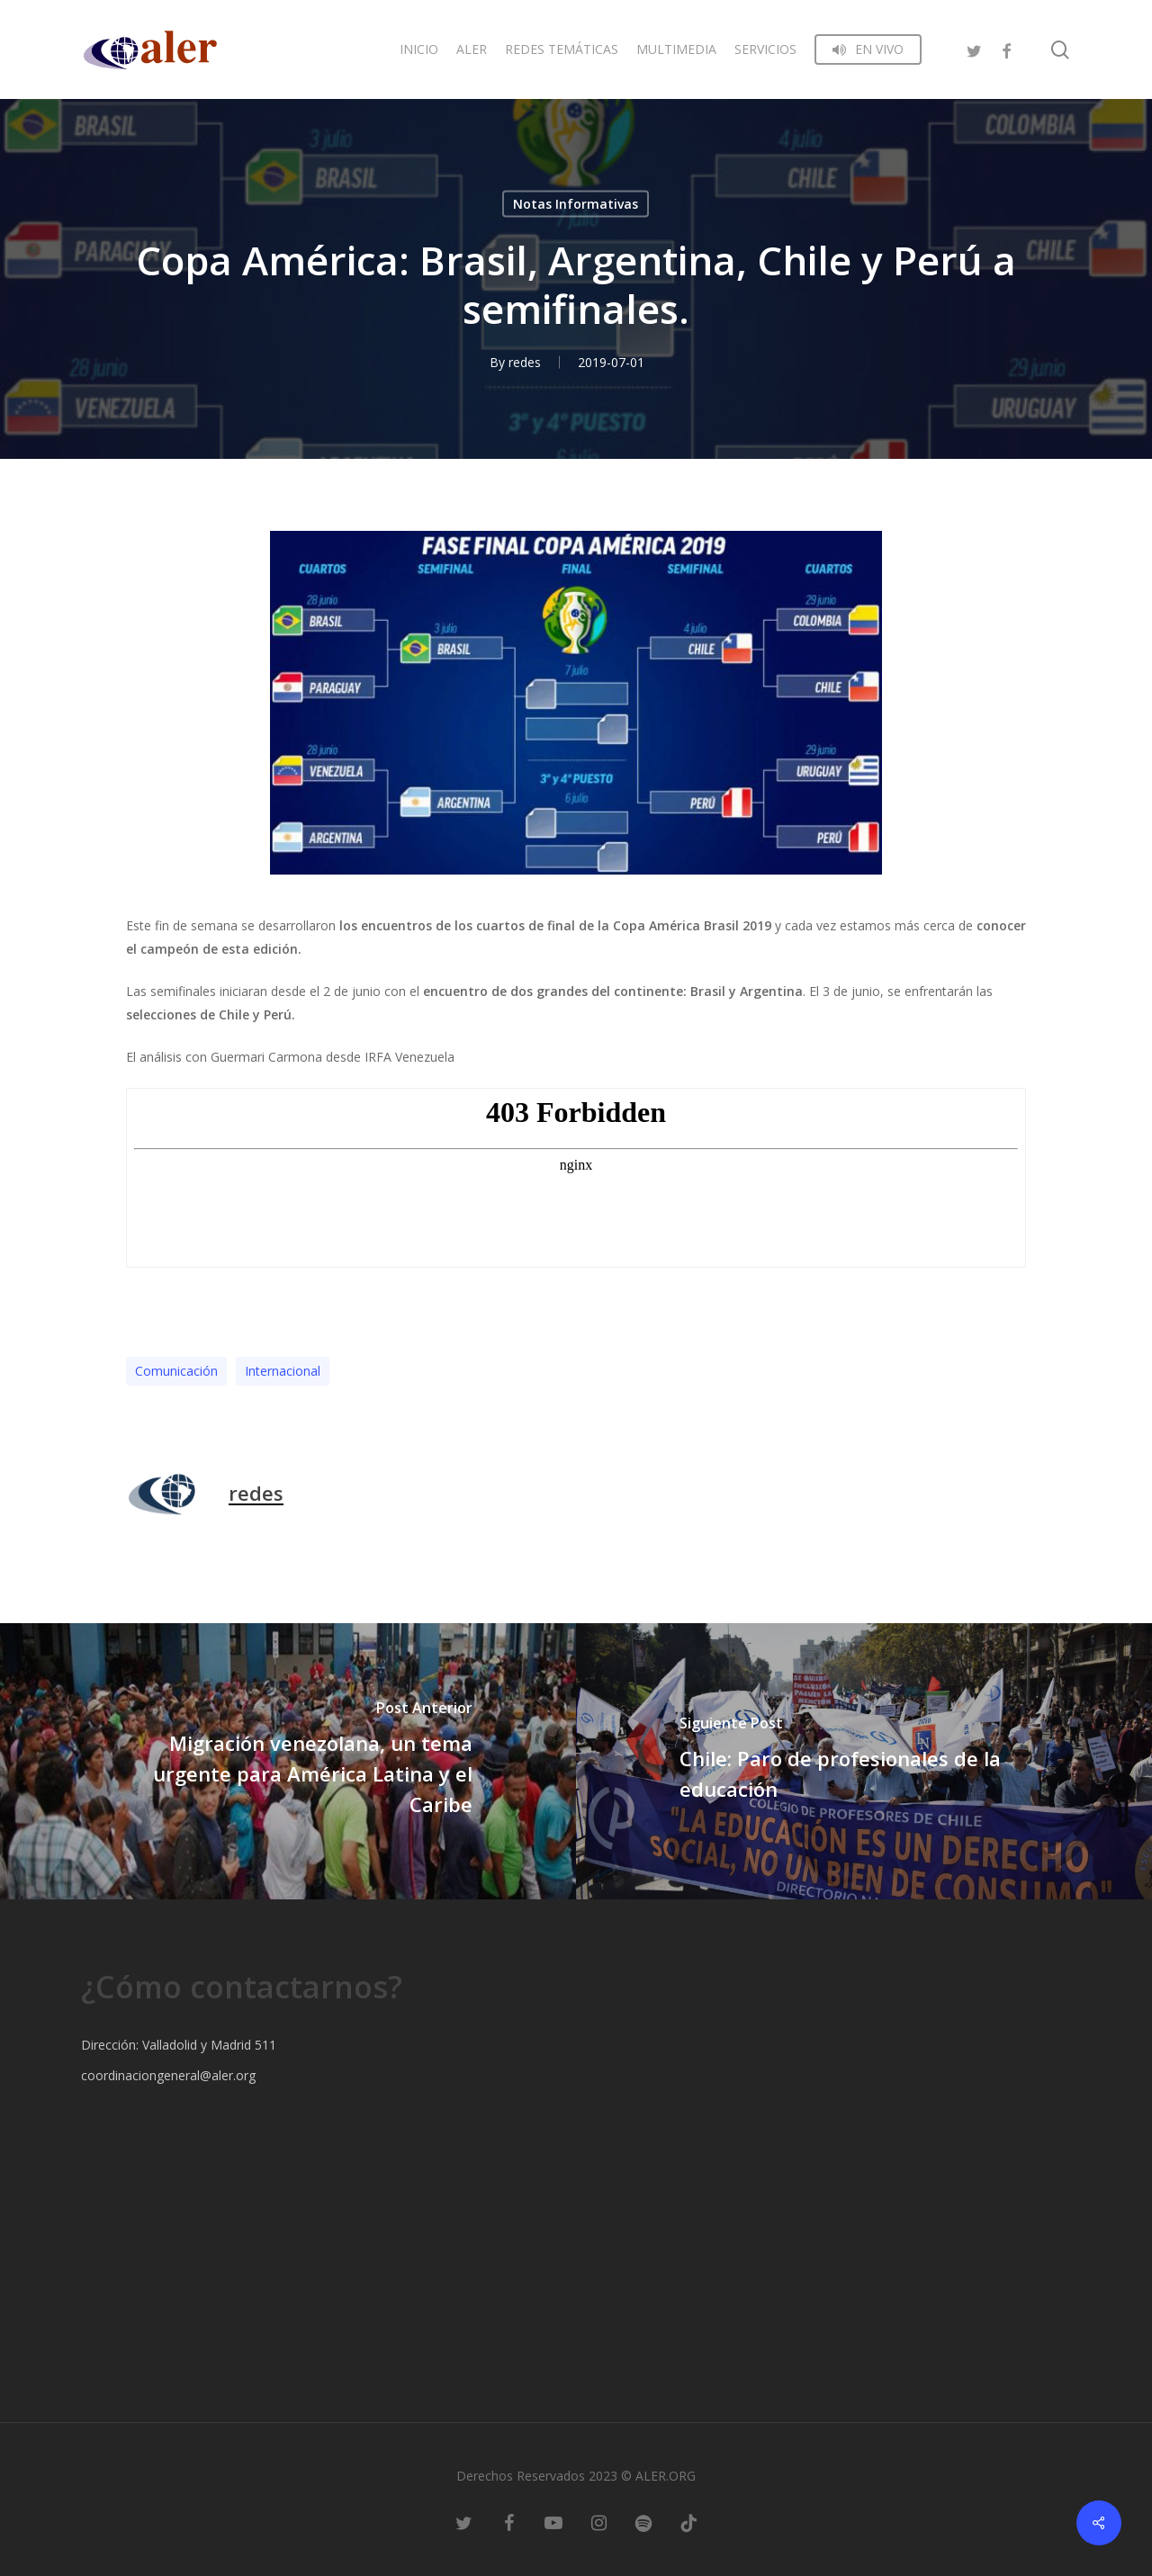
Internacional (282, 1370)
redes (524, 362)
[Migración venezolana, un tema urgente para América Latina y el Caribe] (288, 1761)
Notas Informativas (575, 203)
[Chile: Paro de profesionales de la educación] (864, 1761)
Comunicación (176, 1370)
